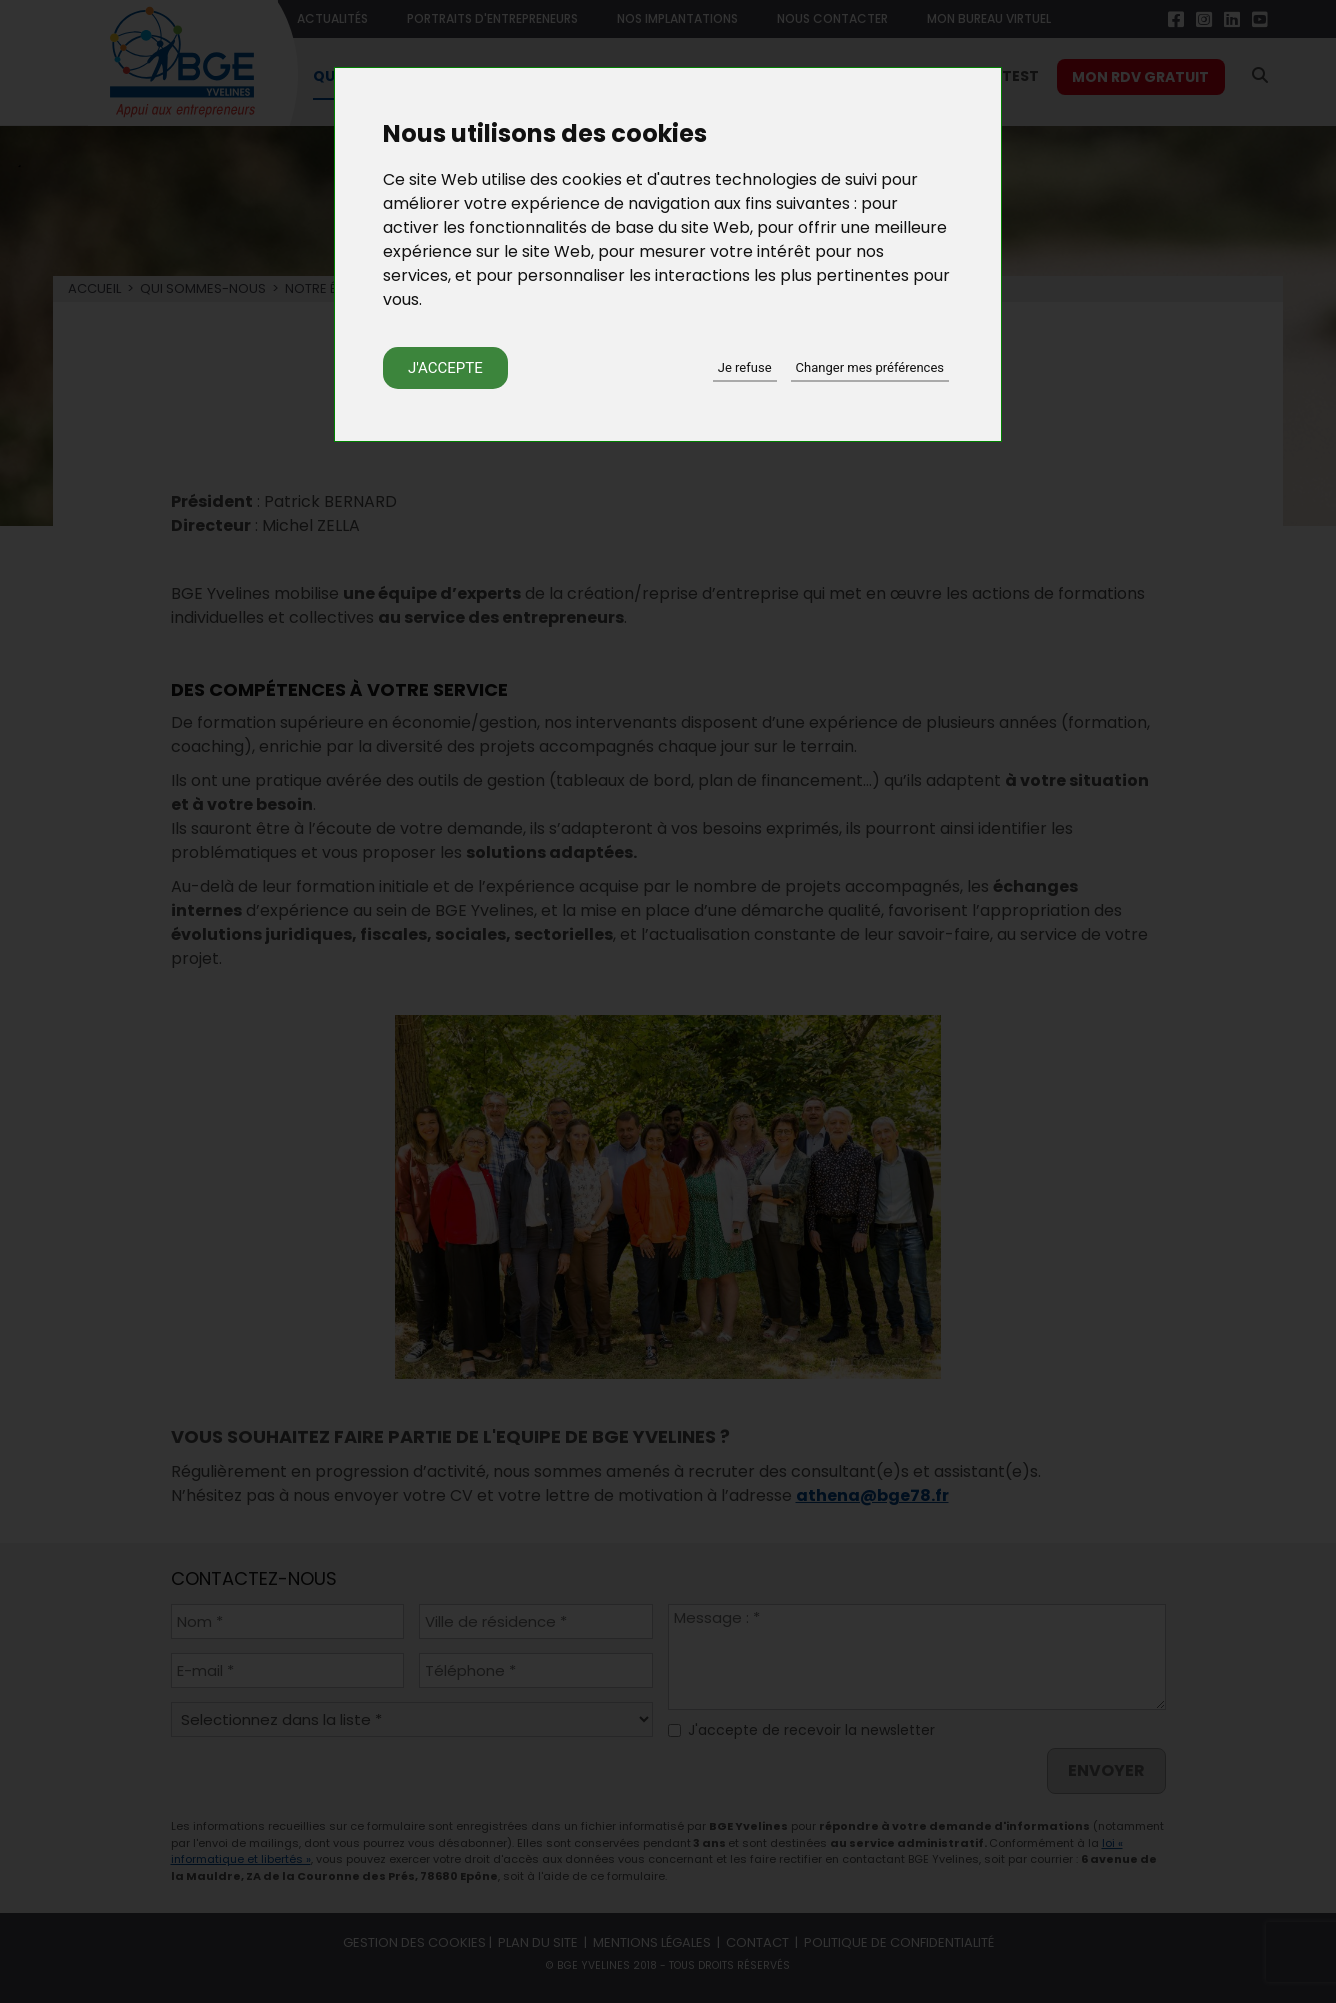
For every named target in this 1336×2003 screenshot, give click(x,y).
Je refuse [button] (745, 367)
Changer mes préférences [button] (870, 367)
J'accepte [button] (445, 368)
